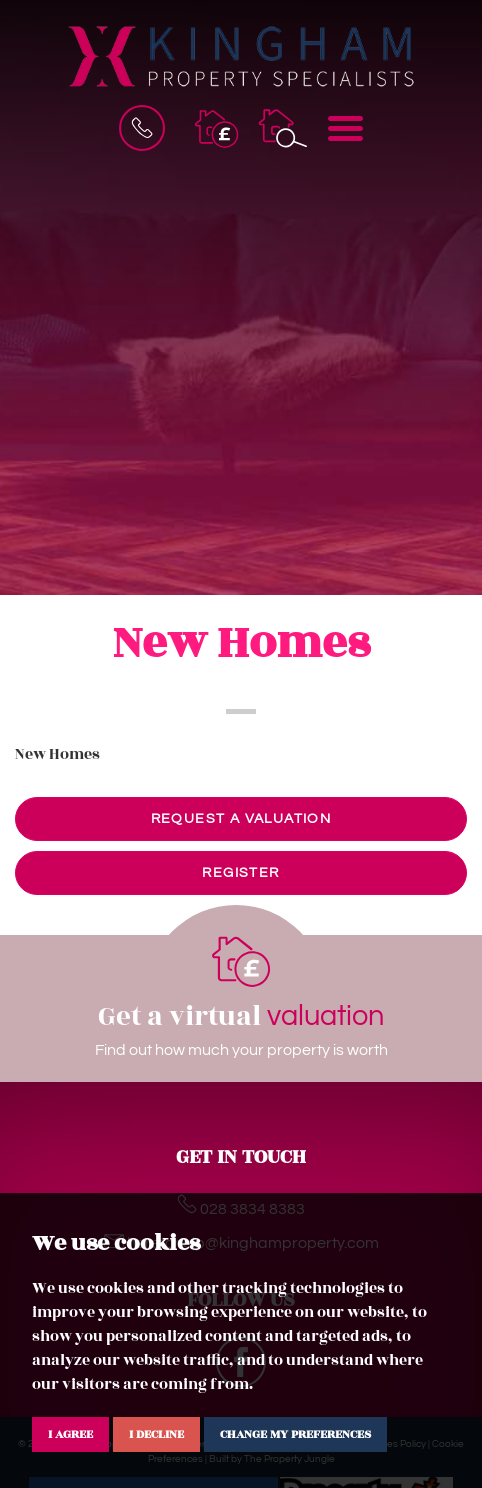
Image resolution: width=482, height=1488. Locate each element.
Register (240, 873)
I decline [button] (156, 1434)
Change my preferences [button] (295, 1434)
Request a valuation (241, 819)
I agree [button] (70, 1434)
